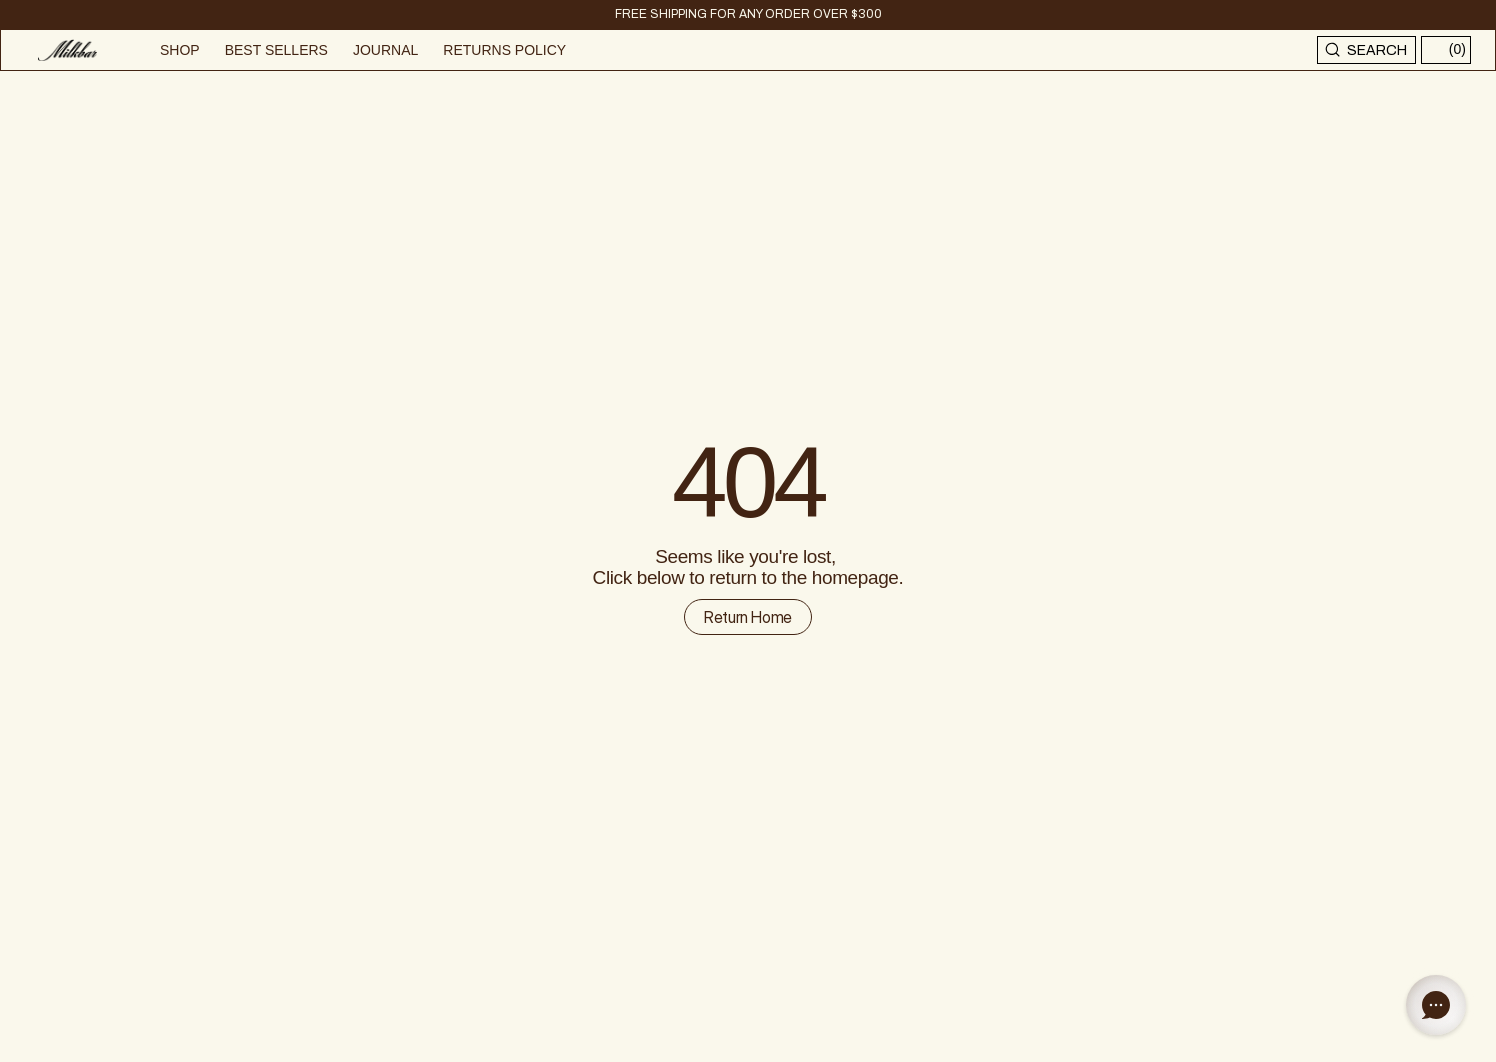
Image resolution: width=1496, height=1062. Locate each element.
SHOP (180, 50)
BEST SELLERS (276, 50)
